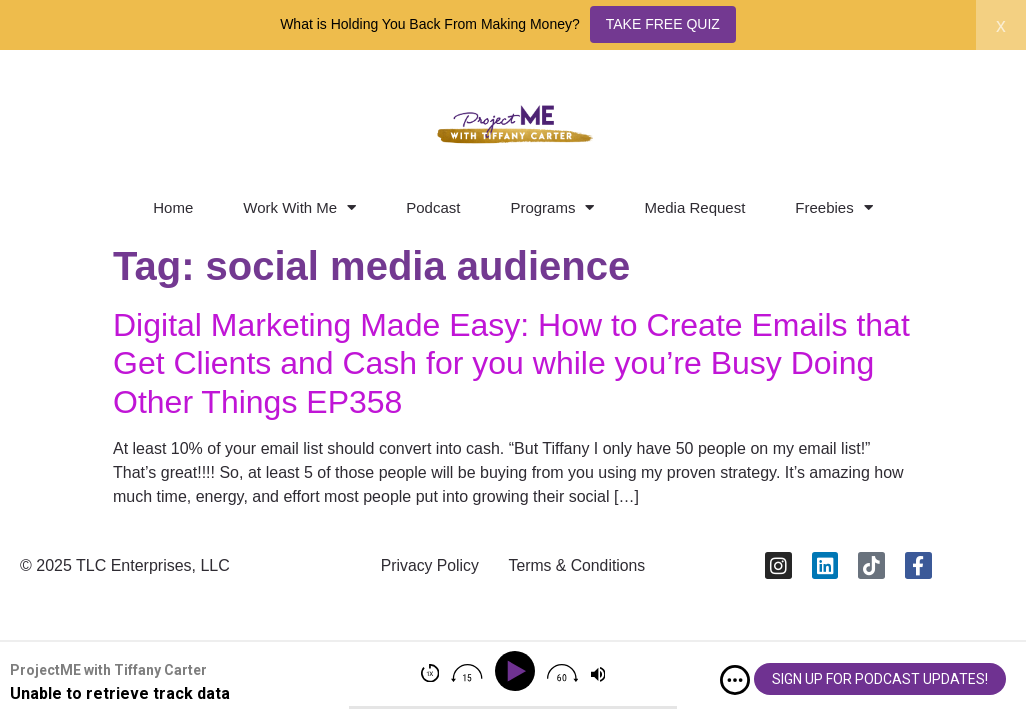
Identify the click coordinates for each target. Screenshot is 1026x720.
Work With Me (299, 207)
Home (173, 207)
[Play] (518, 671)
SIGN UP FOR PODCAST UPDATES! (880, 679)
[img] (735, 680)
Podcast (433, 207)
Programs (552, 207)
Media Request (694, 207)
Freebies (833, 207)
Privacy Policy (428, 566)
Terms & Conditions (578, 566)
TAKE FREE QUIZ (663, 24)
